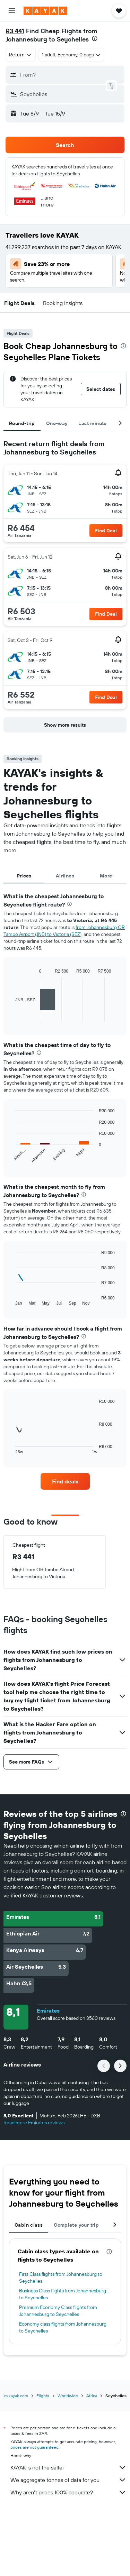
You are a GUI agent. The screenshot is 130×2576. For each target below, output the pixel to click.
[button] (11, 10)
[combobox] (21, 55)
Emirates (48, 2010)
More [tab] (106, 876)
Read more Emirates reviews (33, 2122)
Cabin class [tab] (29, 2225)
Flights (42, 2395)
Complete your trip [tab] (76, 2225)
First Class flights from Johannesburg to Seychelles (60, 2277)
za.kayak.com (16, 2395)
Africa (91, 2395)
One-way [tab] (57, 423)
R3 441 (15, 31)
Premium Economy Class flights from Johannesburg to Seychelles (58, 2310)
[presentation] (95, 38)
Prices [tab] (24, 876)
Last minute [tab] (92, 423)
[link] (65, 1481)
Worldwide (68, 2395)
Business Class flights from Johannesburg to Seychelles (62, 2294)
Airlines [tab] (65, 876)
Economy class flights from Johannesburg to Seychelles (62, 2327)
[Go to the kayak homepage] (45, 11)
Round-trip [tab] (22, 423)
